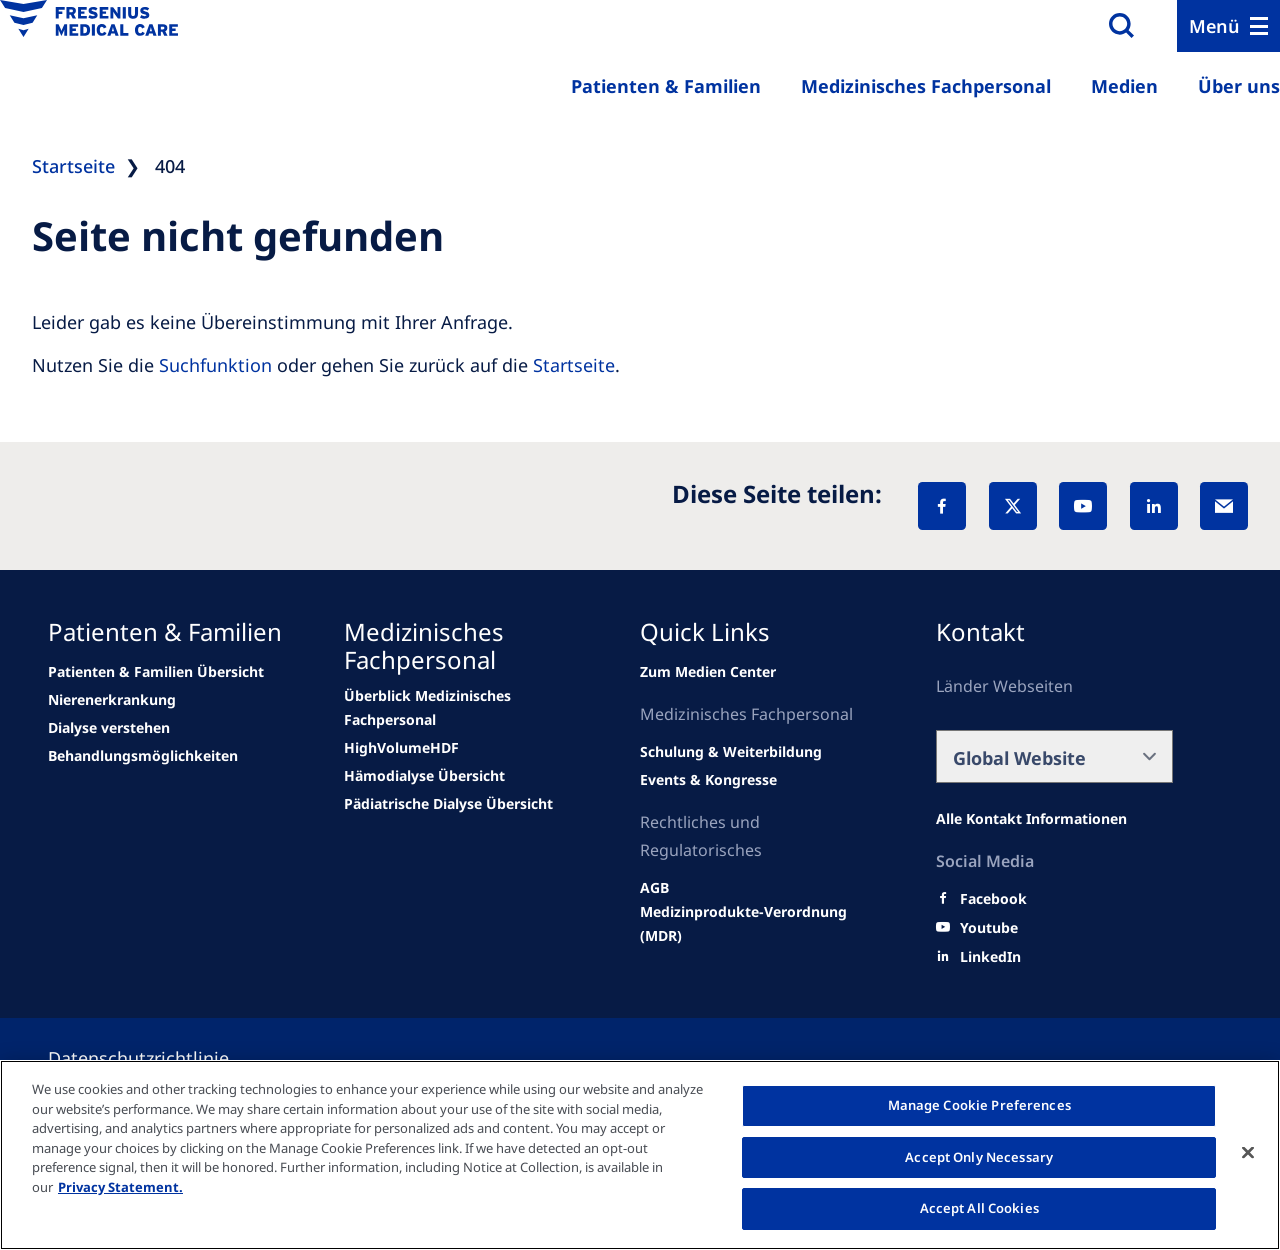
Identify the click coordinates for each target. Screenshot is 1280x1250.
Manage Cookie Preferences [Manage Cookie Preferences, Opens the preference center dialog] (979, 1105)
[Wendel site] (156, 672)
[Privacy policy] (162, 1058)
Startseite (574, 365)
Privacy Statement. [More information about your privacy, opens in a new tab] (120, 1187)
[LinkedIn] (1154, 506)
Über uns (1239, 86)
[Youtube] (989, 928)
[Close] (1248, 1153)
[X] (1013, 506)
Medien (1124, 86)
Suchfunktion (215, 365)
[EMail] (1224, 506)
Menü (1214, 26)
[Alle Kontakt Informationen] (1031, 819)
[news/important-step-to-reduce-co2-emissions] (112, 700)
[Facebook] (942, 506)
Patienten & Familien (666, 86)
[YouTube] (1083, 506)
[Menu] (1228, 26)
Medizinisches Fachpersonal (926, 86)
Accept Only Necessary (979, 1157)
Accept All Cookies (979, 1208)
